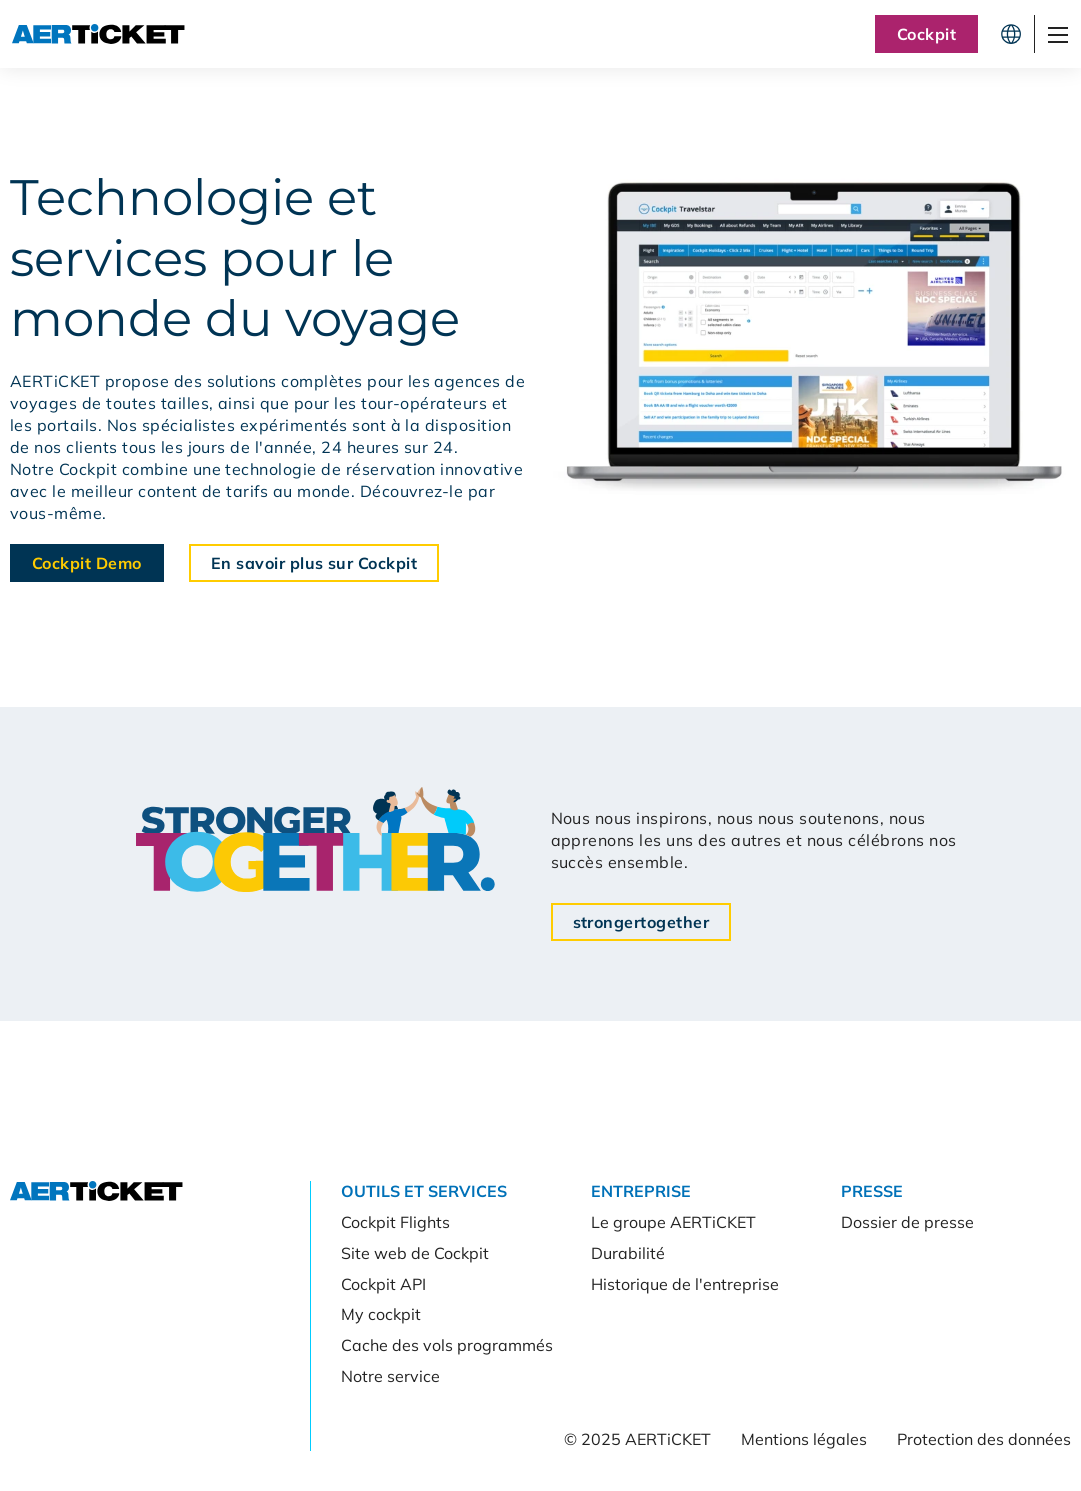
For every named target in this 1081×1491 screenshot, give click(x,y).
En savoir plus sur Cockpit (314, 563)
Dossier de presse (907, 1222)
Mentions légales (804, 1439)
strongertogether (641, 922)
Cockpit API (383, 1284)
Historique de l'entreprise (685, 1284)
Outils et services (424, 1191)
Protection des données (984, 1439)
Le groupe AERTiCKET (673, 1222)
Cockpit (926, 34)
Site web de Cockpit (415, 1253)
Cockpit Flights (395, 1222)
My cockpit (381, 1314)
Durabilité (628, 1253)
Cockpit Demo (87, 563)
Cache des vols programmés (447, 1345)
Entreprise (641, 1191)
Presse (872, 1191)
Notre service (390, 1376)
